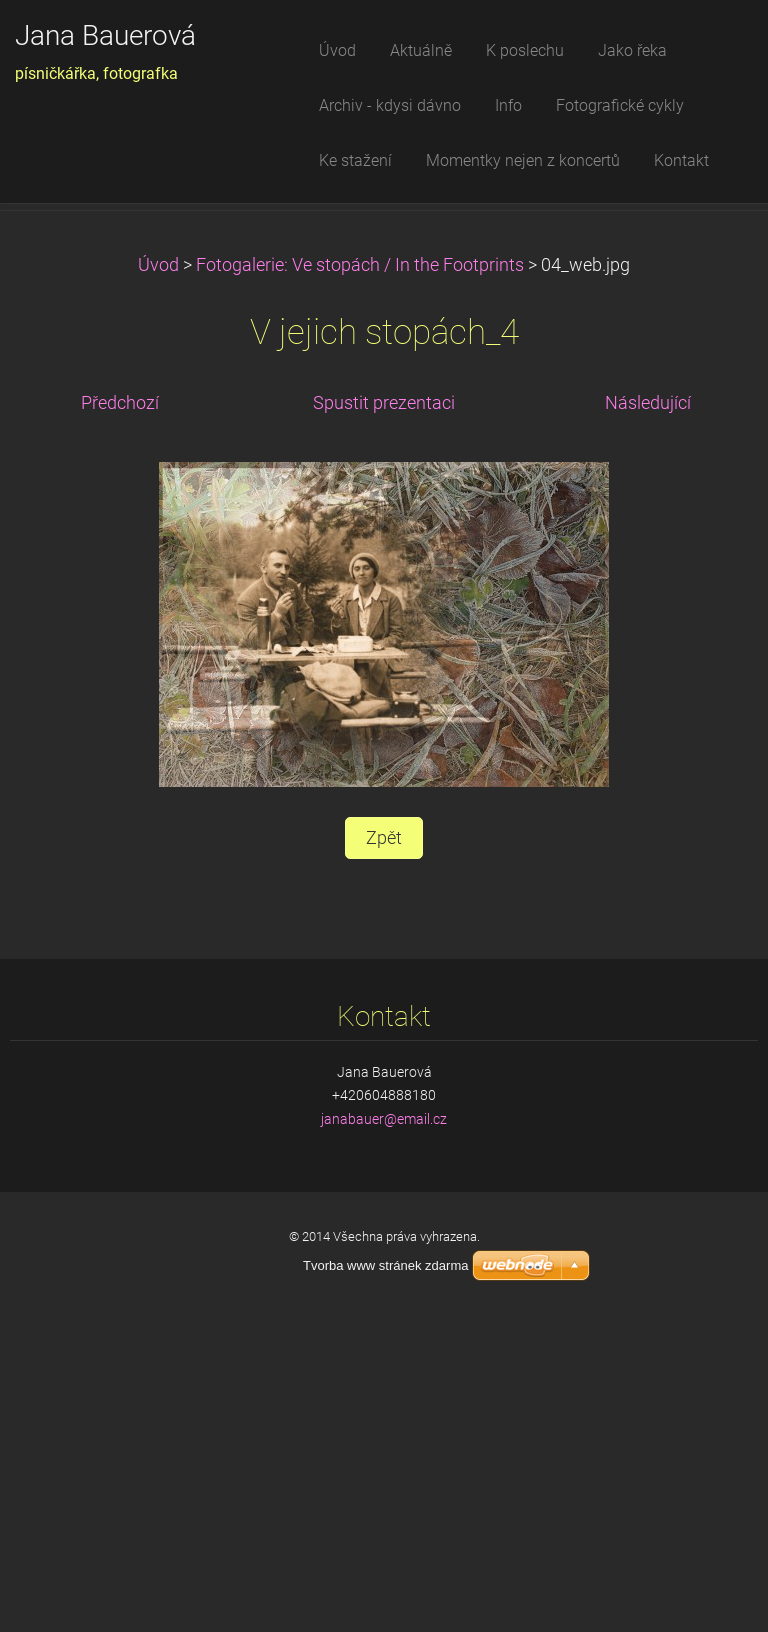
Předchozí (120, 712)
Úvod (158, 574)
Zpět (384, 1148)
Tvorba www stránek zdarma (385, 1265)
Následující (648, 712)
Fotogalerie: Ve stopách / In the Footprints (360, 574)
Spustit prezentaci (384, 712)
